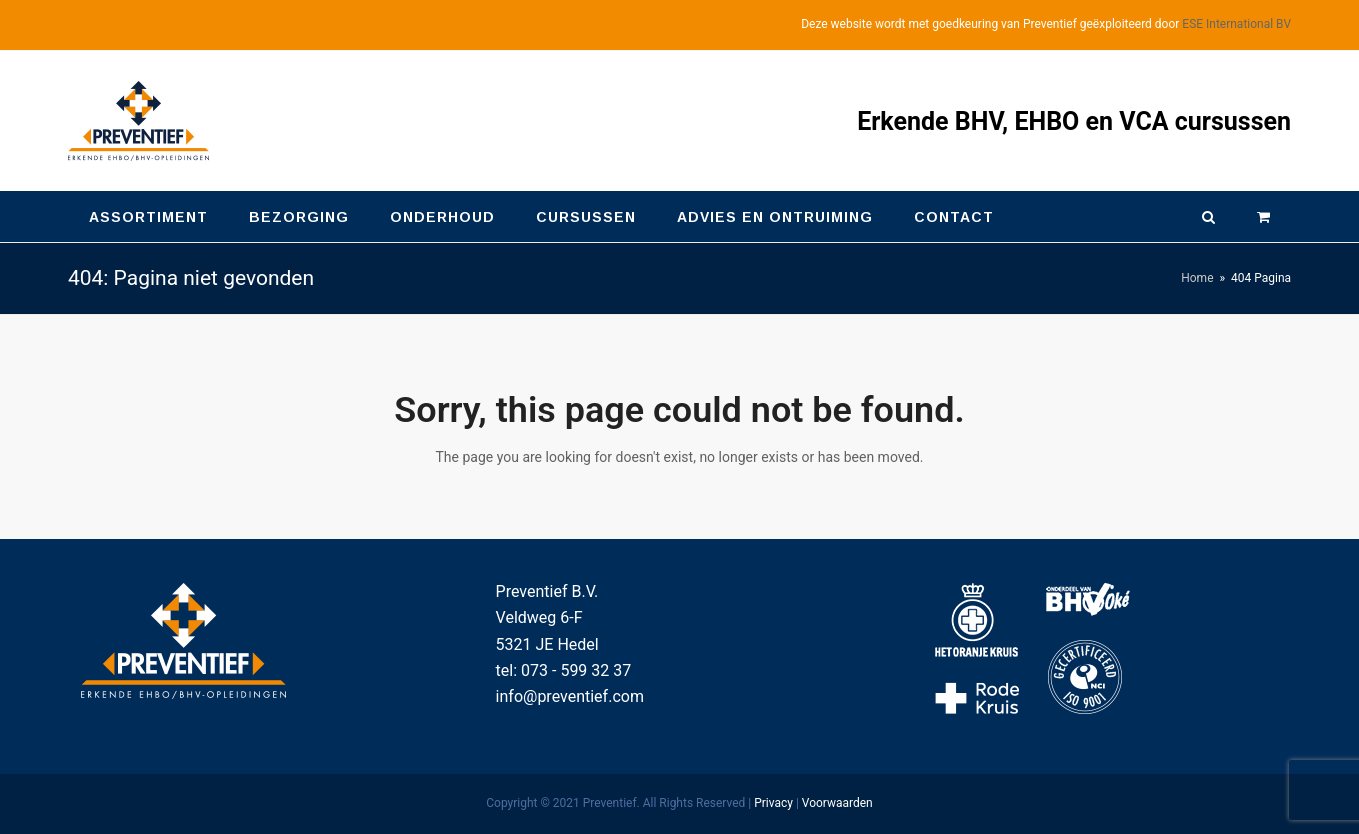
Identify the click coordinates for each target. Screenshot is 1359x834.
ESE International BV (1236, 24)
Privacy (773, 803)
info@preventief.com (570, 696)
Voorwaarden (837, 803)
